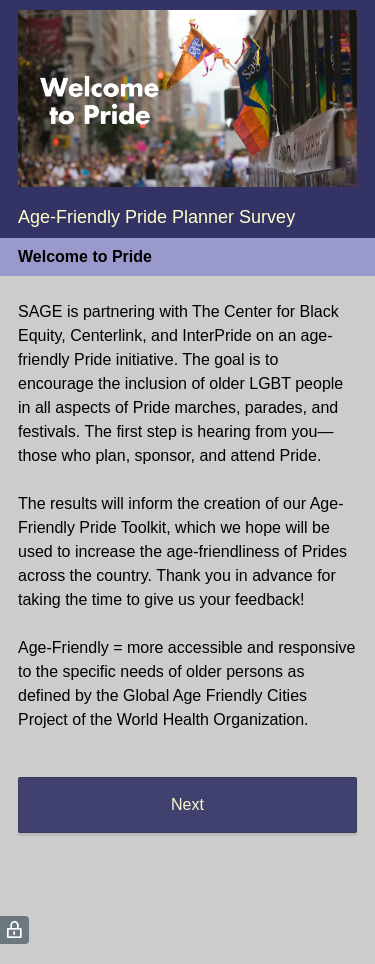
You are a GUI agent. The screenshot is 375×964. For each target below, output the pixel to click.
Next (187, 804)
